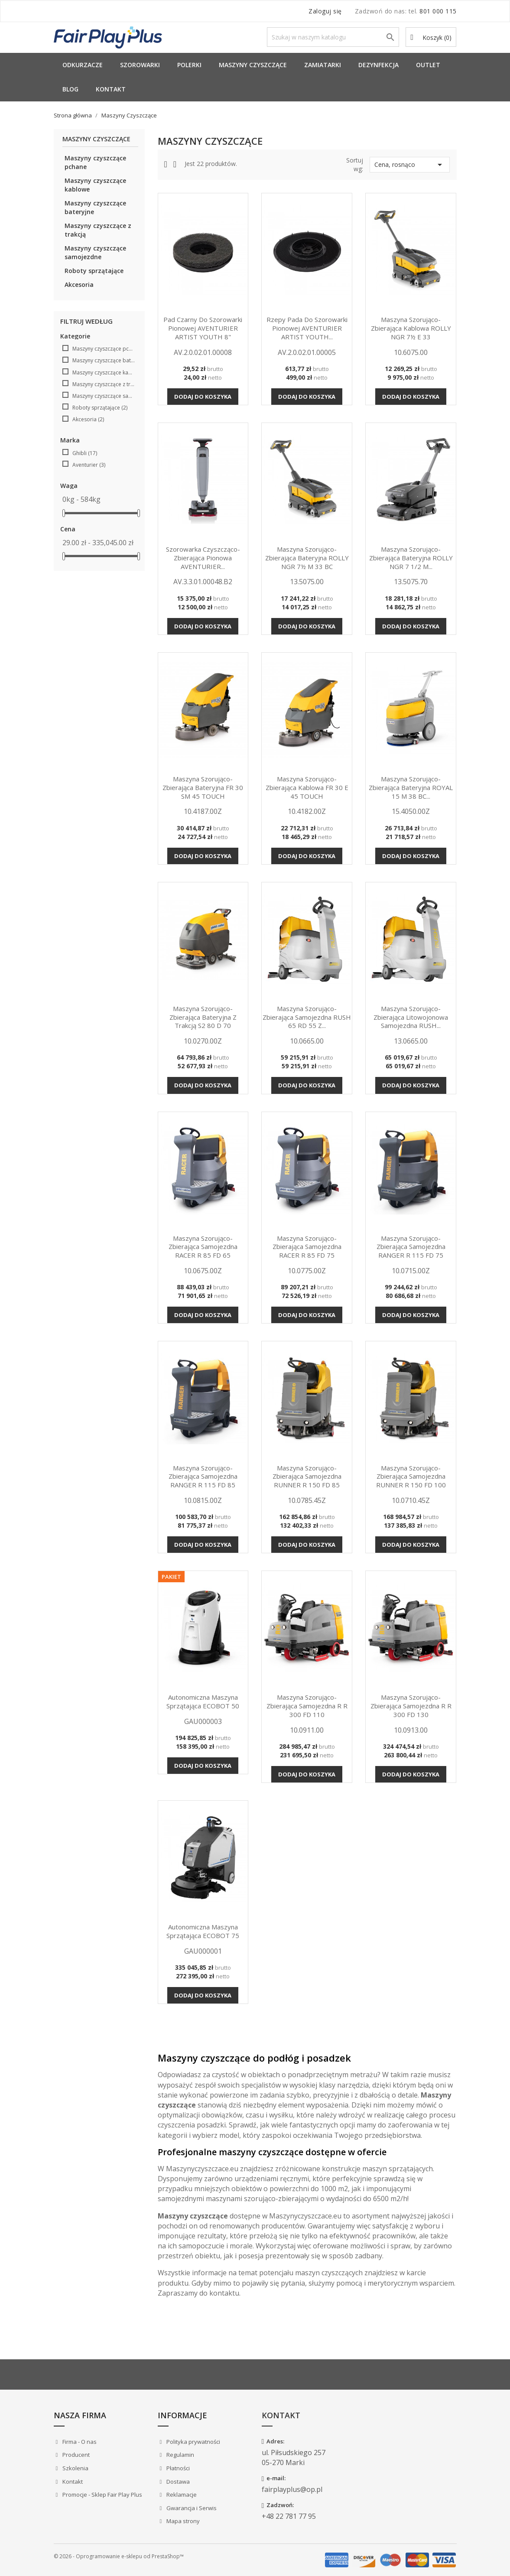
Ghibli (84, 453)
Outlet (428, 65)
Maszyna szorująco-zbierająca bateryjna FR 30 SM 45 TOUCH (202, 787)
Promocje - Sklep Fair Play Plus (101, 2494)
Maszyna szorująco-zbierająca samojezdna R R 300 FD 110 (307, 1706)
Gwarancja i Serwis (191, 2508)
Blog (70, 89)
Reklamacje (181, 2494)
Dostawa (177, 2481)
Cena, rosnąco (409, 164)
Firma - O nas (79, 2442)
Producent (75, 2455)
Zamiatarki (322, 65)
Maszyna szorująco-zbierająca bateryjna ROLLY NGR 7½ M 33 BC (307, 558)
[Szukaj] (333, 37)
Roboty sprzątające (94, 271)
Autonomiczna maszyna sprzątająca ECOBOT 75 (202, 1931)
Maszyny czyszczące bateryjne (95, 207)
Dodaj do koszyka (202, 396)
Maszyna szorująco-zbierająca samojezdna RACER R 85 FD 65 (203, 1247)
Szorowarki (140, 65)
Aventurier (88, 464)
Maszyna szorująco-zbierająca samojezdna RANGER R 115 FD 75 (411, 1247)
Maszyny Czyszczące (253, 65)
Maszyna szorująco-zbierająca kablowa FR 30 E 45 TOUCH (307, 787)
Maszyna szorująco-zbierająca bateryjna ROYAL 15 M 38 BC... (411, 787)
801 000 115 (438, 11)
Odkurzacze (82, 65)
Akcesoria (79, 284)
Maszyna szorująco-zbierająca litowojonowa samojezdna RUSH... (411, 1017)
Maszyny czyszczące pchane (95, 162)
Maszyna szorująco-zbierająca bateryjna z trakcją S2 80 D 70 (203, 1017)
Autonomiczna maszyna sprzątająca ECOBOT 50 (202, 1701)
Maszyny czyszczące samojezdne (95, 252)
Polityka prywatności (192, 2442)
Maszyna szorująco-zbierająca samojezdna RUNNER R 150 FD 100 (411, 1477)
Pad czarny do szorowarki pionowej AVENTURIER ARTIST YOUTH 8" (202, 328)
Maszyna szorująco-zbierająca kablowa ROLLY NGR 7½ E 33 (411, 328)
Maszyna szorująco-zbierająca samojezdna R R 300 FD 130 (411, 1706)
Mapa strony (182, 2521)
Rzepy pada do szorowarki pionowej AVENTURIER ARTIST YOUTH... (307, 328)
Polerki (189, 65)
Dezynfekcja (378, 65)
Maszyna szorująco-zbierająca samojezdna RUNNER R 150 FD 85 (307, 1477)
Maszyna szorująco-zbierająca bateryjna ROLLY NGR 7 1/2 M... (411, 558)
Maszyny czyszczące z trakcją (98, 229)
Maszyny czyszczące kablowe (95, 184)
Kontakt (111, 89)
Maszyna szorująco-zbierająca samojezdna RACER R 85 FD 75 (307, 1247)
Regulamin (179, 2455)
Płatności (177, 2468)
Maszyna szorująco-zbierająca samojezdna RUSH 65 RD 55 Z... (307, 1017)
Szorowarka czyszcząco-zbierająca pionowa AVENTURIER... (203, 558)
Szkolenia (74, 2468)
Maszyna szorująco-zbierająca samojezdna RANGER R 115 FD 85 (203, 1477)
